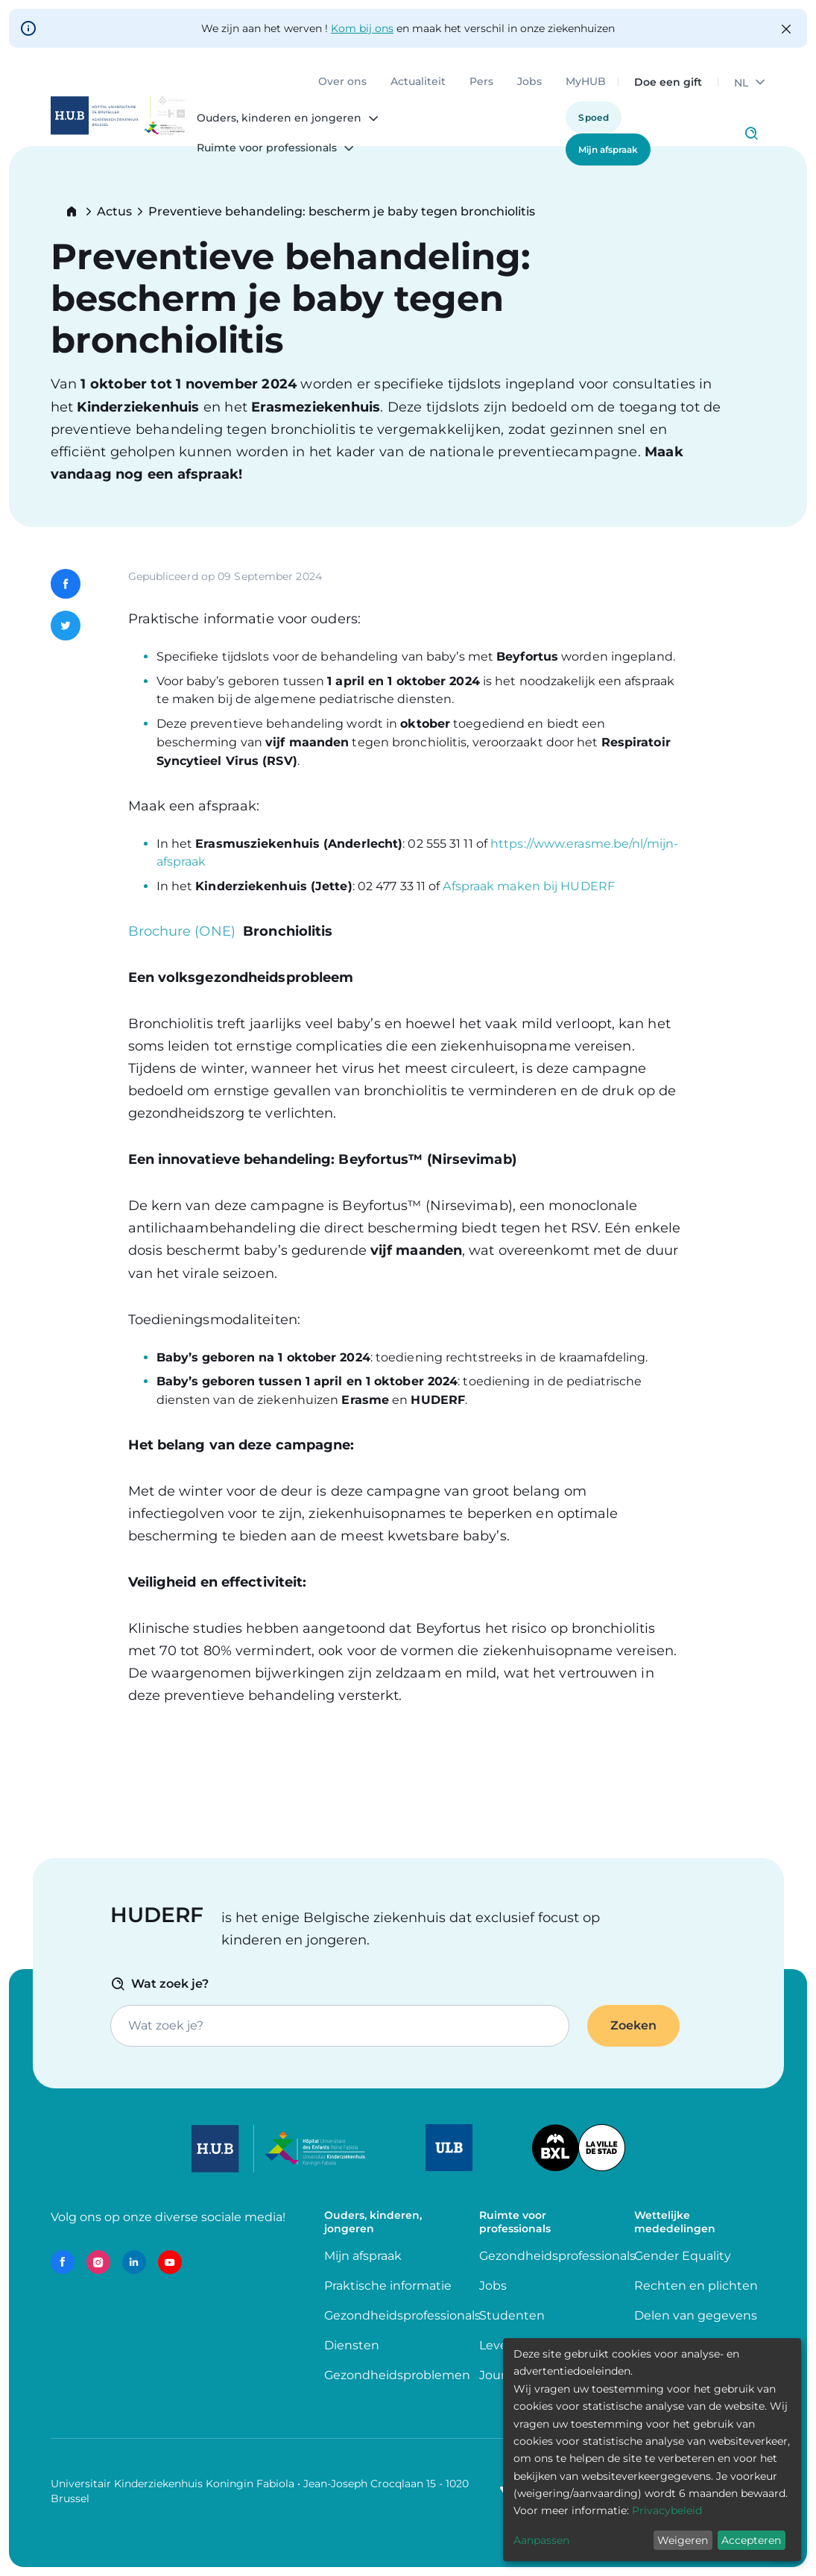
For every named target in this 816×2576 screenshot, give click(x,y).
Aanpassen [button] (541, 2540)
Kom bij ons (362, 28)
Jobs (529, 82)
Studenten (512, 2315)
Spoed (593, 117)
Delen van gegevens (695, 2315)
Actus (114, 212)
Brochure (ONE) (181, 931)
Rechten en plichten (696, 2286)
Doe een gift (668, 82)
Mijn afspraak (608, 149)
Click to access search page (751, 133)
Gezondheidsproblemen (397, 2375)
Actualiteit (418, 82)
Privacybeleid (667, 2510)
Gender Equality (682, 2256)
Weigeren (682, 2540)
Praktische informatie (389, 2286)
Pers (481, 82)
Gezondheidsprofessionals (402, 2315)
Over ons (342, 82)
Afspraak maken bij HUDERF (529, 886)
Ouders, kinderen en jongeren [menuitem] (279, 118)
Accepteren (751, 2540)
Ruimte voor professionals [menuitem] (267, 148)
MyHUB (586, 82)
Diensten (351, 2345)
